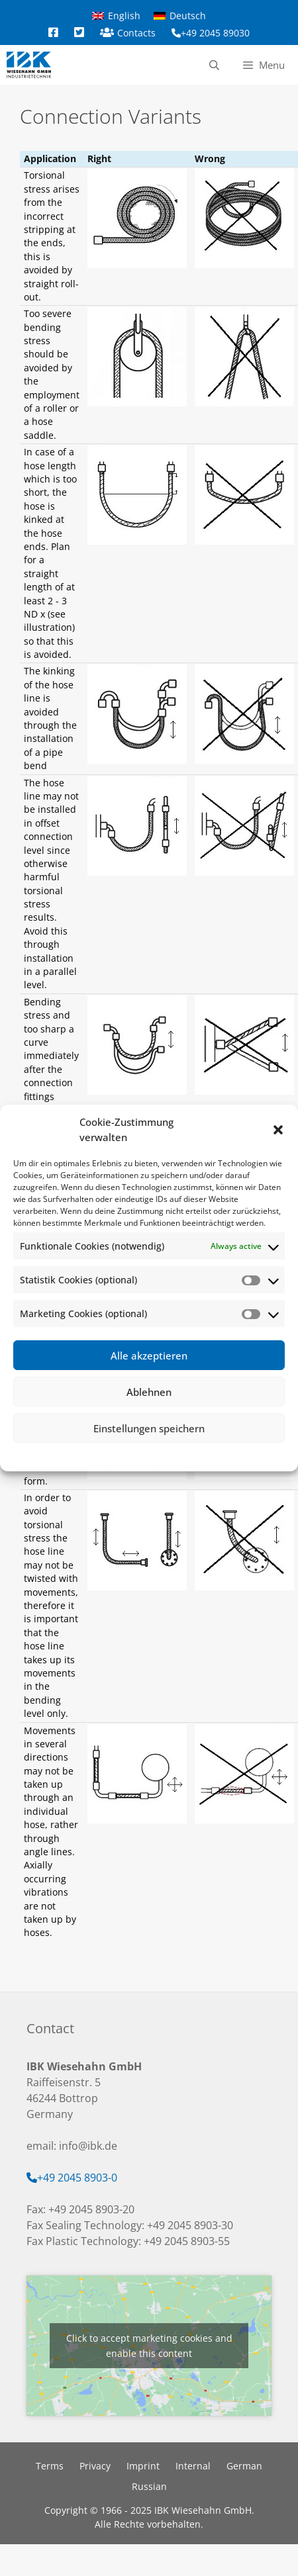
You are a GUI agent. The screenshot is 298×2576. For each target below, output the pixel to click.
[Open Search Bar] (213, 65)
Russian (149, 2486)
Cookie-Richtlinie (115, 1455)
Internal (193, 2466)
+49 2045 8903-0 (77, 2177)
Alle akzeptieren (149, 1355)
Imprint (199, 1455)
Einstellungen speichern (149, 1428)
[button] (278, 1129)
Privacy (166, 1455)
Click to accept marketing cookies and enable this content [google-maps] (149, 2346)
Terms (50, 2466)
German (244, 2466)
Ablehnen (149, 1392)
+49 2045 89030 (215, 32)
